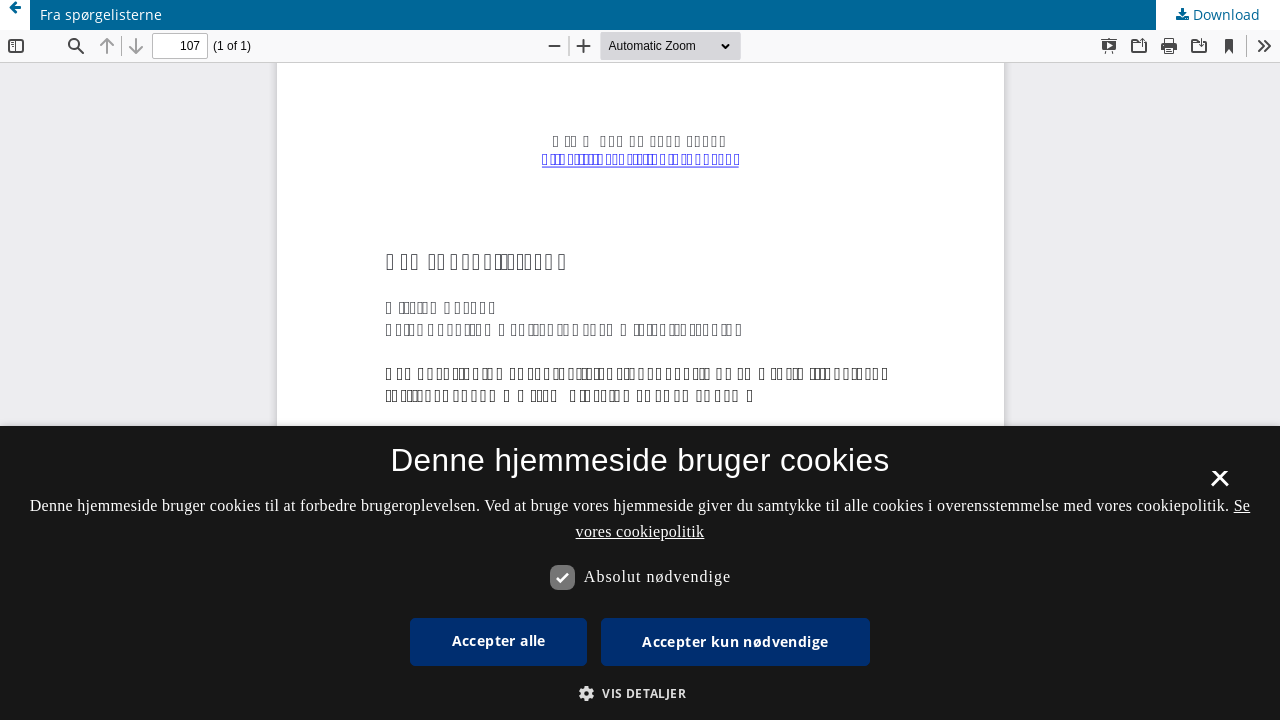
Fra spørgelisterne (101, 14)
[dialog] (640, 573)
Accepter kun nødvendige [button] (735, 641)
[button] (640, 693)
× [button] (1219, 485)
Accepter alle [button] (499, 640)
